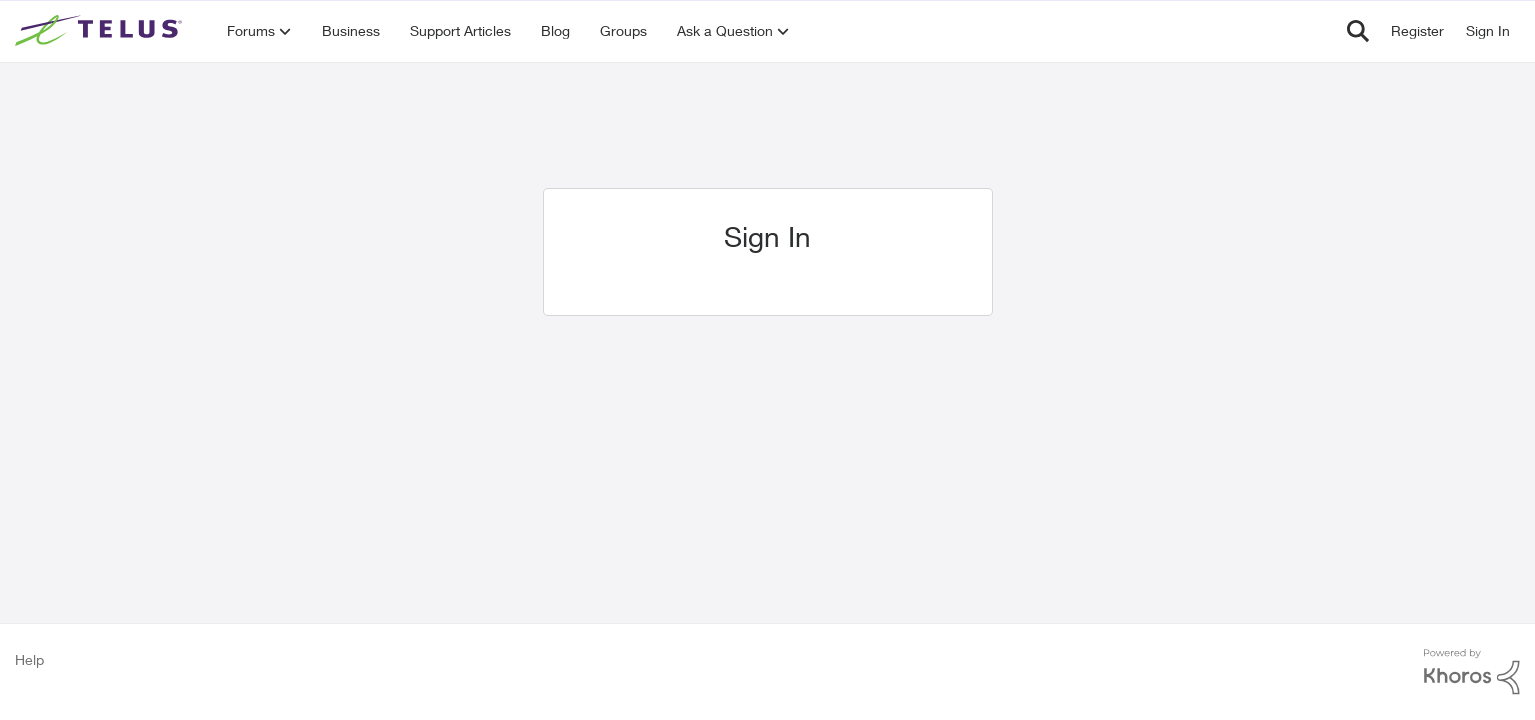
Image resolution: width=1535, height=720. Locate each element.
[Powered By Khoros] (1472, 672)
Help (29, 659)
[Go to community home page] (101, 31)
